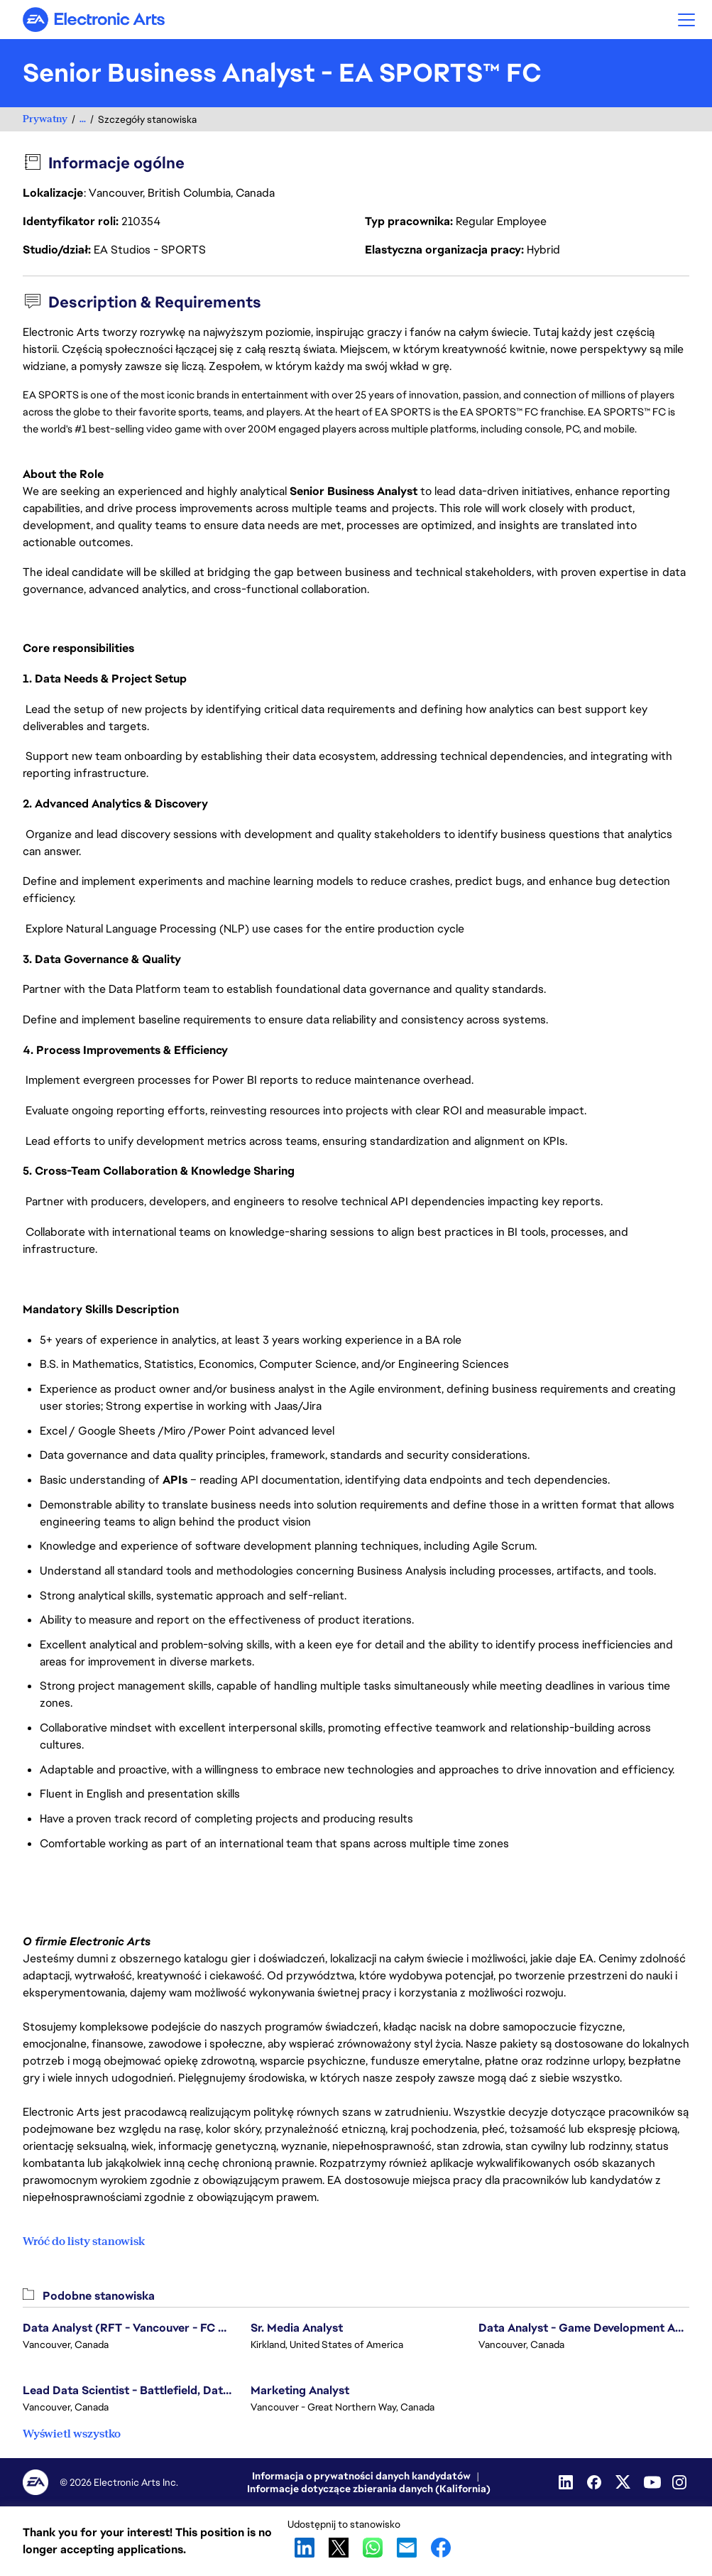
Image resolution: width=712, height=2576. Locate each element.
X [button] (339, 2548)
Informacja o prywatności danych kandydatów (361, 2475)
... (83, 119)
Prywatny (45, 119)
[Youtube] (652, 2482)
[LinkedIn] (567, 2482)
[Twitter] (623, 2482)
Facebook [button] (441, 2548)
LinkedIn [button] (304, 2548)
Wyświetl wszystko (72, 2433)
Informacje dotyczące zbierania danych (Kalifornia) (369, 2488)
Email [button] (407, 2548)
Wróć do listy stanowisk (84, 2241)
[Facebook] (595, 2482)
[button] (686, 19)
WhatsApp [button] (373, 2548)
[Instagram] (680, 2482)
